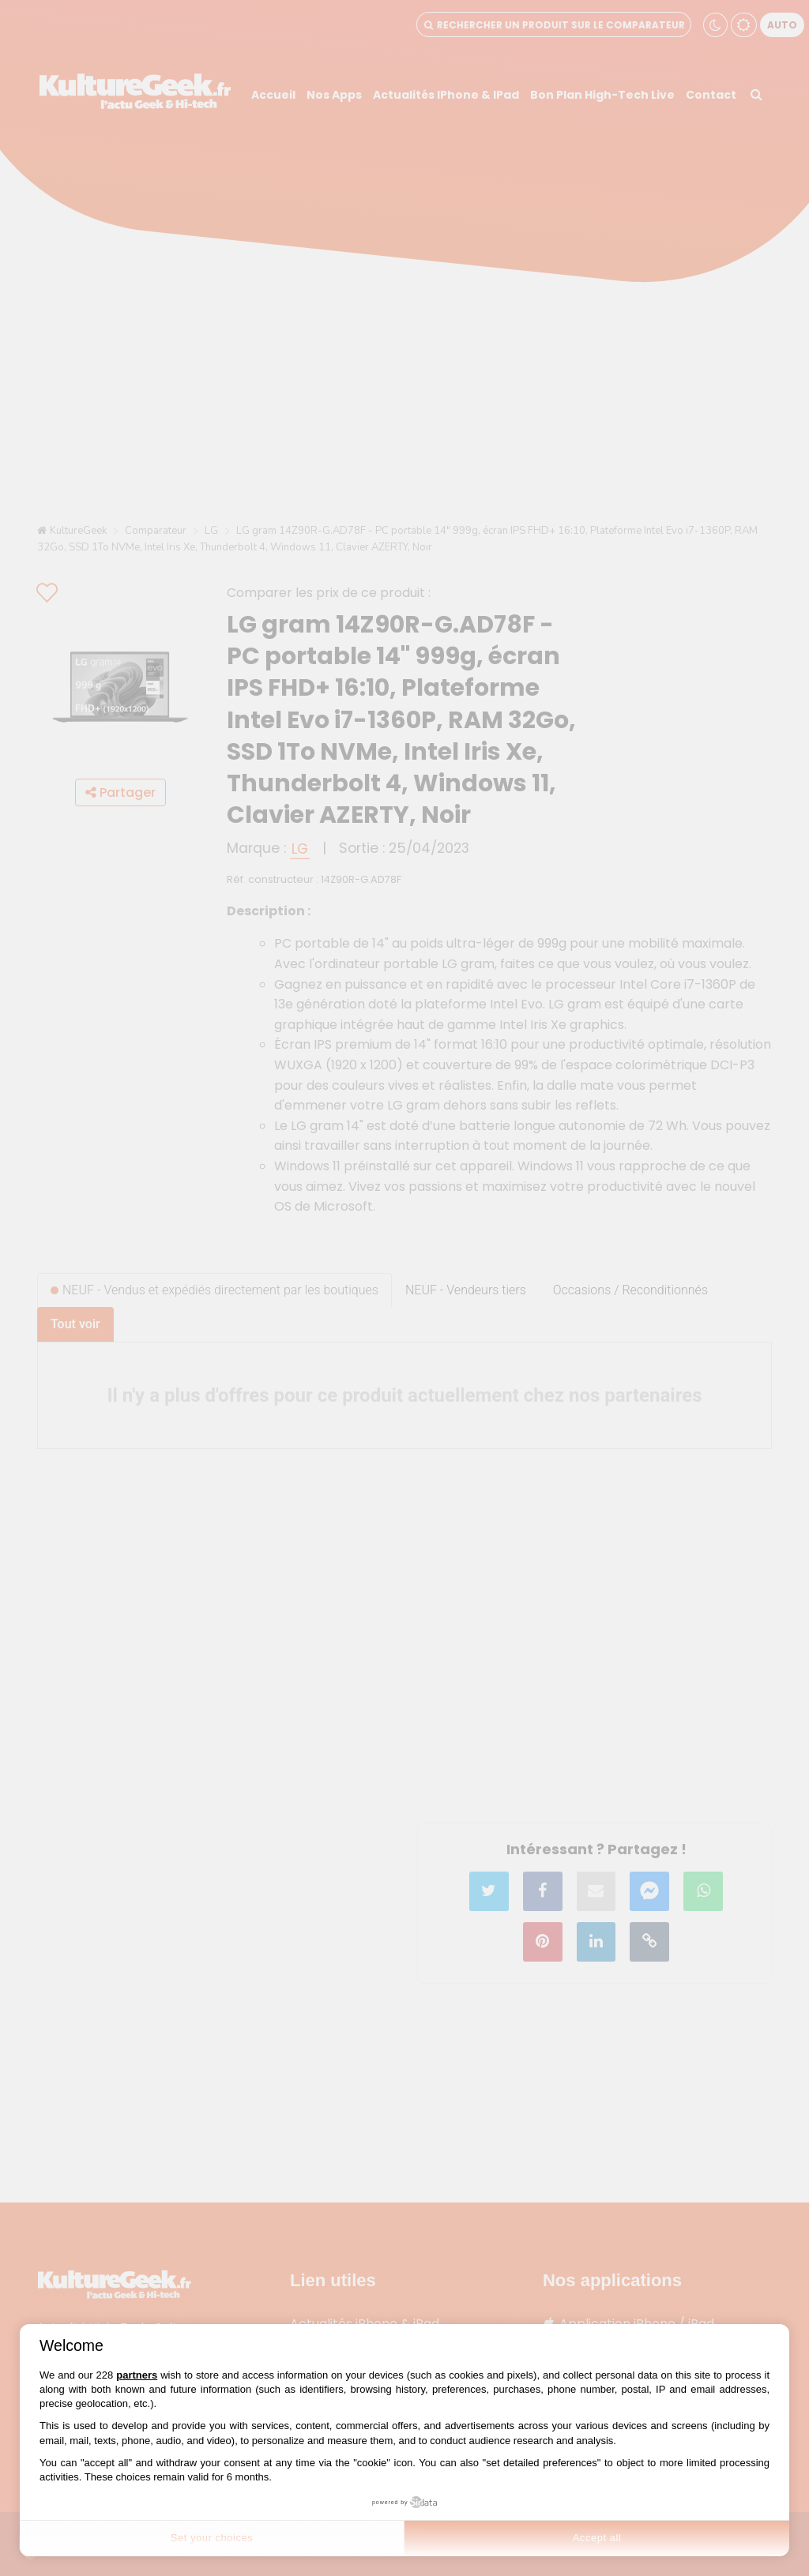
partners (136, 2375)
